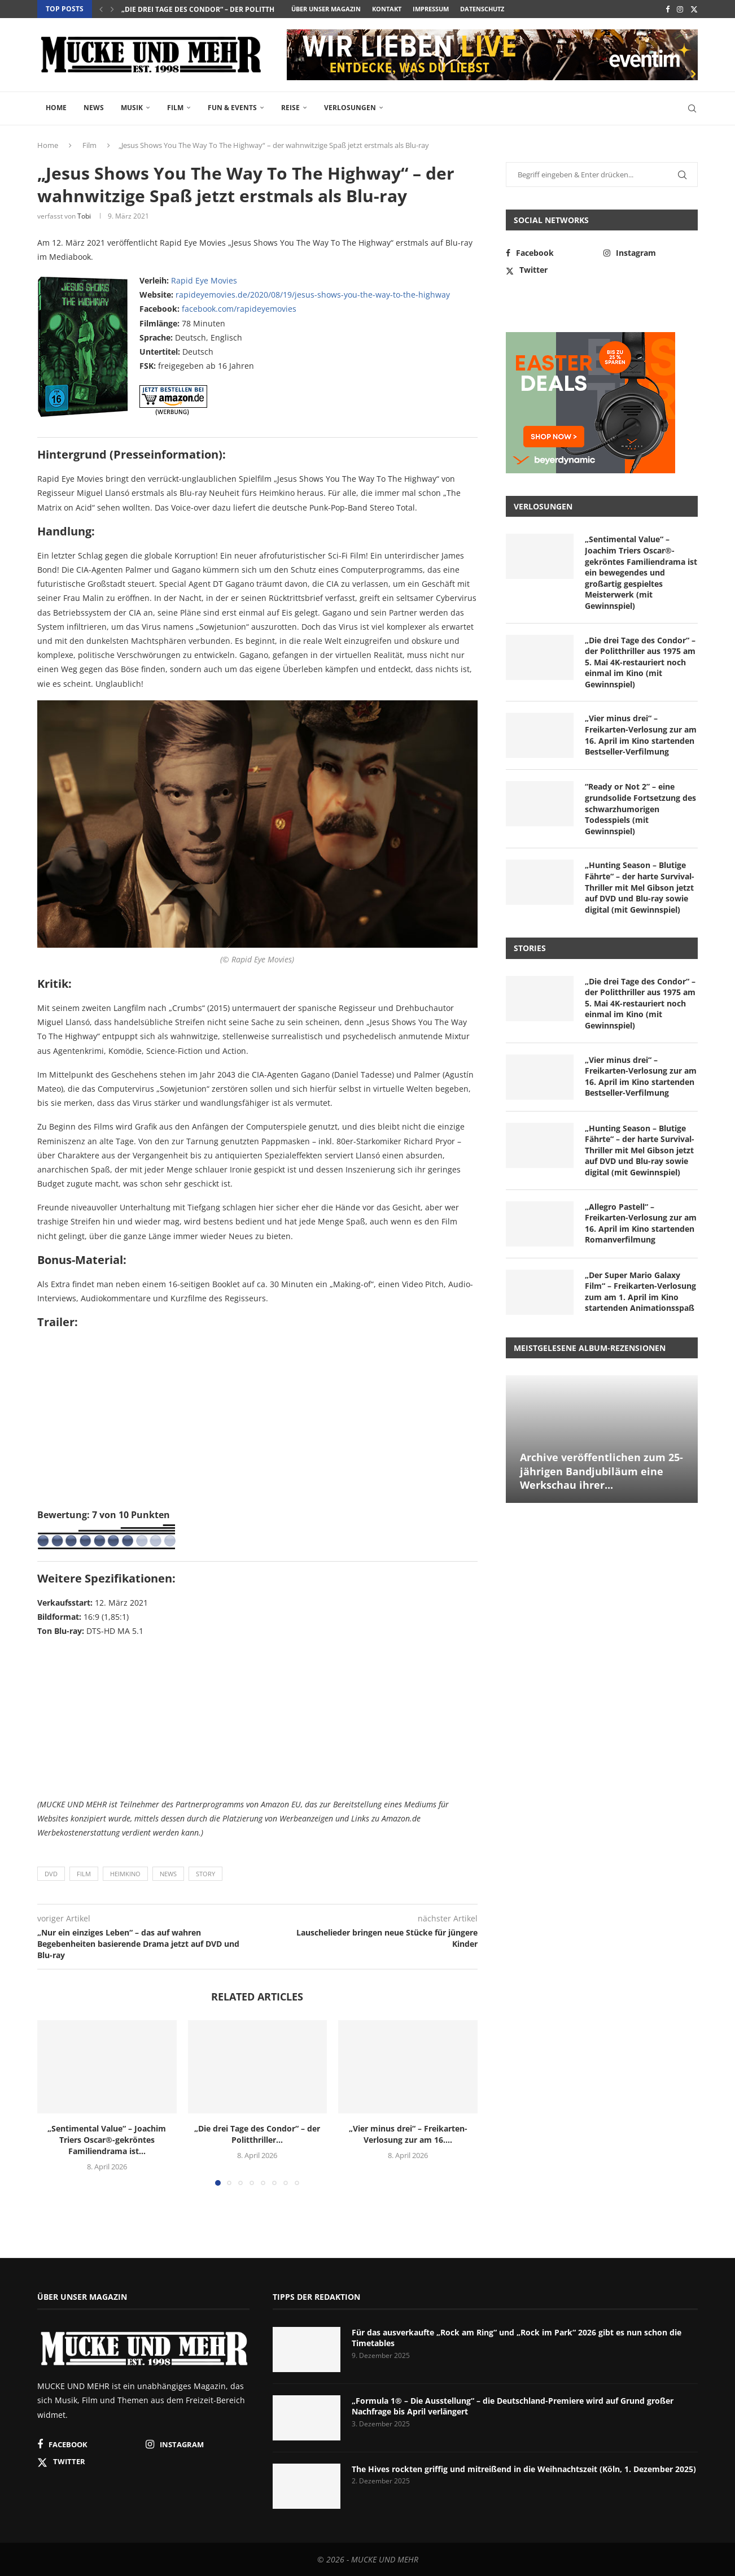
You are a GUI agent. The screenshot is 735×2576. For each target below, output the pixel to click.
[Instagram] (680, 9)
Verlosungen (350, 107)
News (94, 107)
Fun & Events (232, 107)
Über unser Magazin (326, 9)
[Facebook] (668, 9)
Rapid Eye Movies (204, 280)
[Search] (692, 108)
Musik (132, 107)
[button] (101, 9)
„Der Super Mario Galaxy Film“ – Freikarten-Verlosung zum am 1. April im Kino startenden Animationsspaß (640, 1292)
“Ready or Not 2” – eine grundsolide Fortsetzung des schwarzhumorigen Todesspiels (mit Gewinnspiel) (640, 808)
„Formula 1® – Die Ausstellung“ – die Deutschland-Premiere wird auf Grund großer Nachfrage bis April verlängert (512, 2406)
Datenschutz (482, 9)
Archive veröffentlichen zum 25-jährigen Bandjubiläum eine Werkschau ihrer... (601, 1471)
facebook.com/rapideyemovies (239, 308)
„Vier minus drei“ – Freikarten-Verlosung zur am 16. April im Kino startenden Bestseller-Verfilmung (641, 735)
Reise (290, 107)
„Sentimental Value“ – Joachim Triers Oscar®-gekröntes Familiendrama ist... (106, 2139)
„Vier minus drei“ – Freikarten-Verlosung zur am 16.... (408, 2134)
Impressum (431, 9)
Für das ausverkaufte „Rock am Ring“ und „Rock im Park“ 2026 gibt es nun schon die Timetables (516, 2338)
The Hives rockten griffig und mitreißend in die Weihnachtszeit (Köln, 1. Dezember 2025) (524, 2469)
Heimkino (125, 1873)
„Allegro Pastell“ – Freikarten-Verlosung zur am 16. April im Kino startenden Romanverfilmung (641, 1223)
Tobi (84, 216)
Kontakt (386, 9)
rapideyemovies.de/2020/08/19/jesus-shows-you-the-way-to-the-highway (313, 294)
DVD (51, 1873)
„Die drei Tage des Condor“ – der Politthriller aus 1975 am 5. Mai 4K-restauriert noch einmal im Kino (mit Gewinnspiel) (640, 662)
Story (205, 1873)
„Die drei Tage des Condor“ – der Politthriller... (212, 9)
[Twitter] (694, 9)
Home (56, 107)
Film (175, 107)
